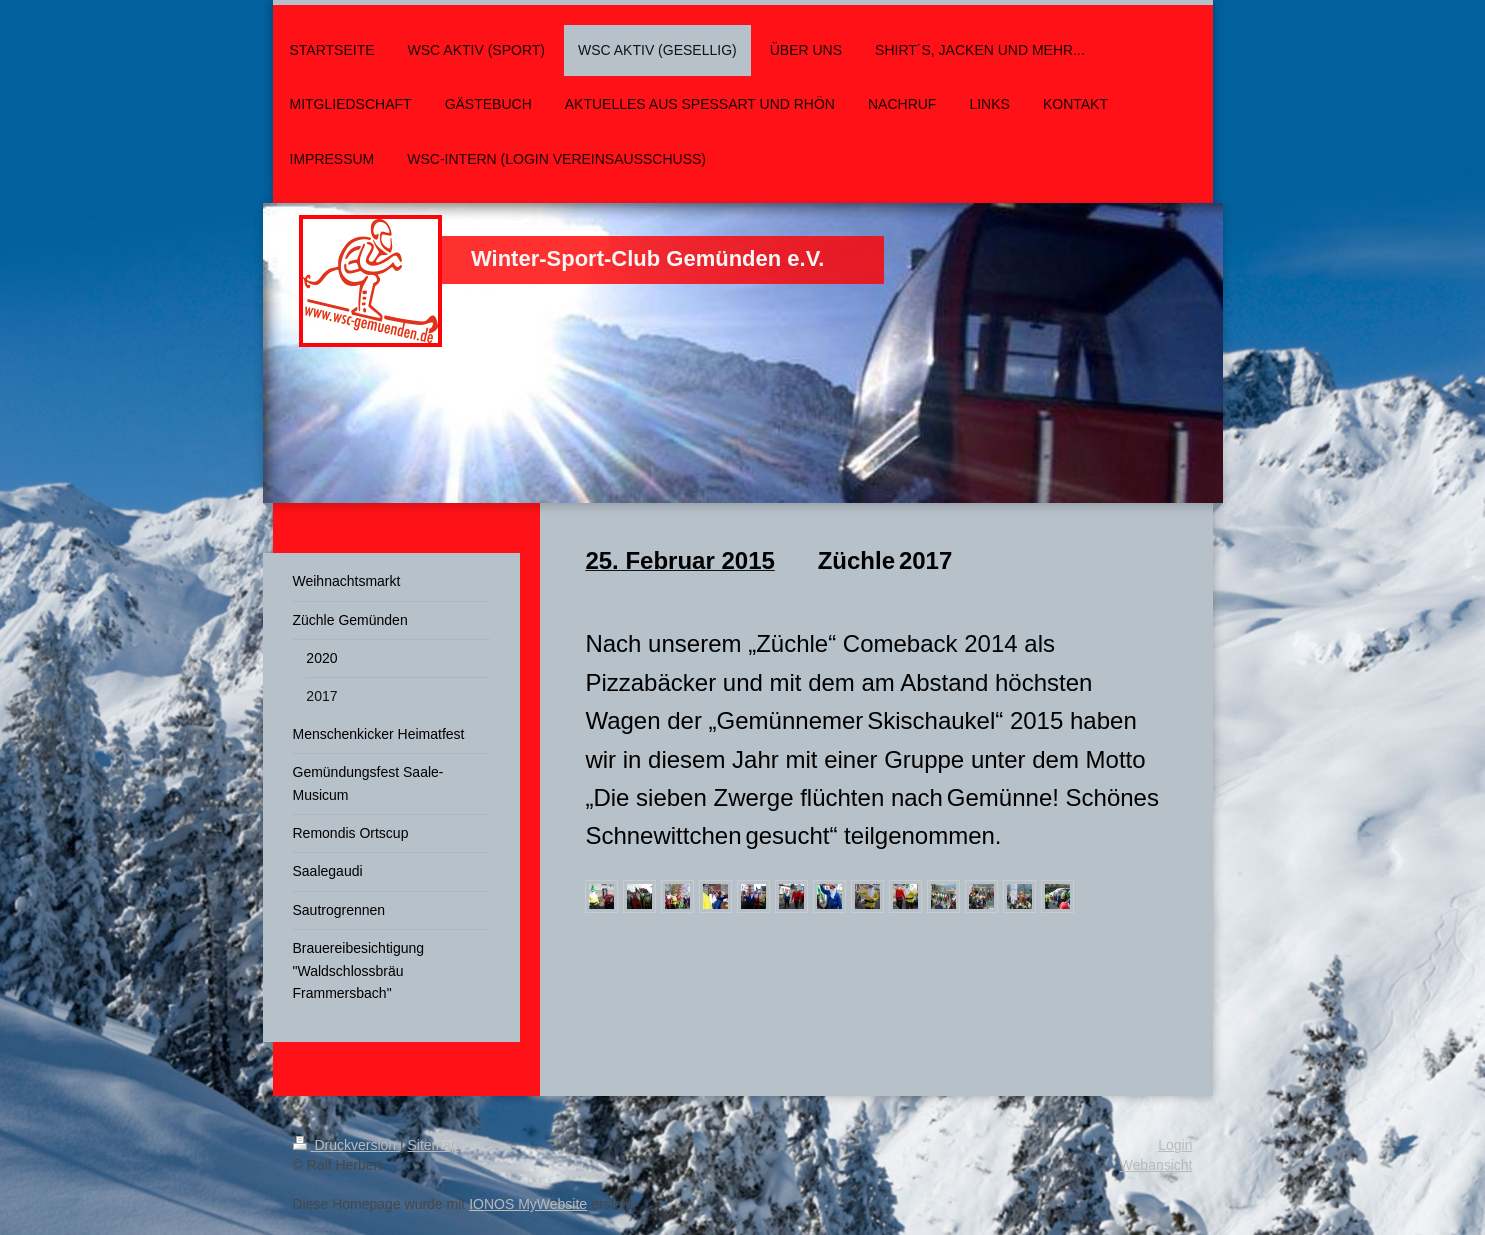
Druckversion (346, 1145)
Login (1175, 1145)
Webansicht (1156, 1165)
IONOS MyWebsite (528, 1204)
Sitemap (433, 1145)
